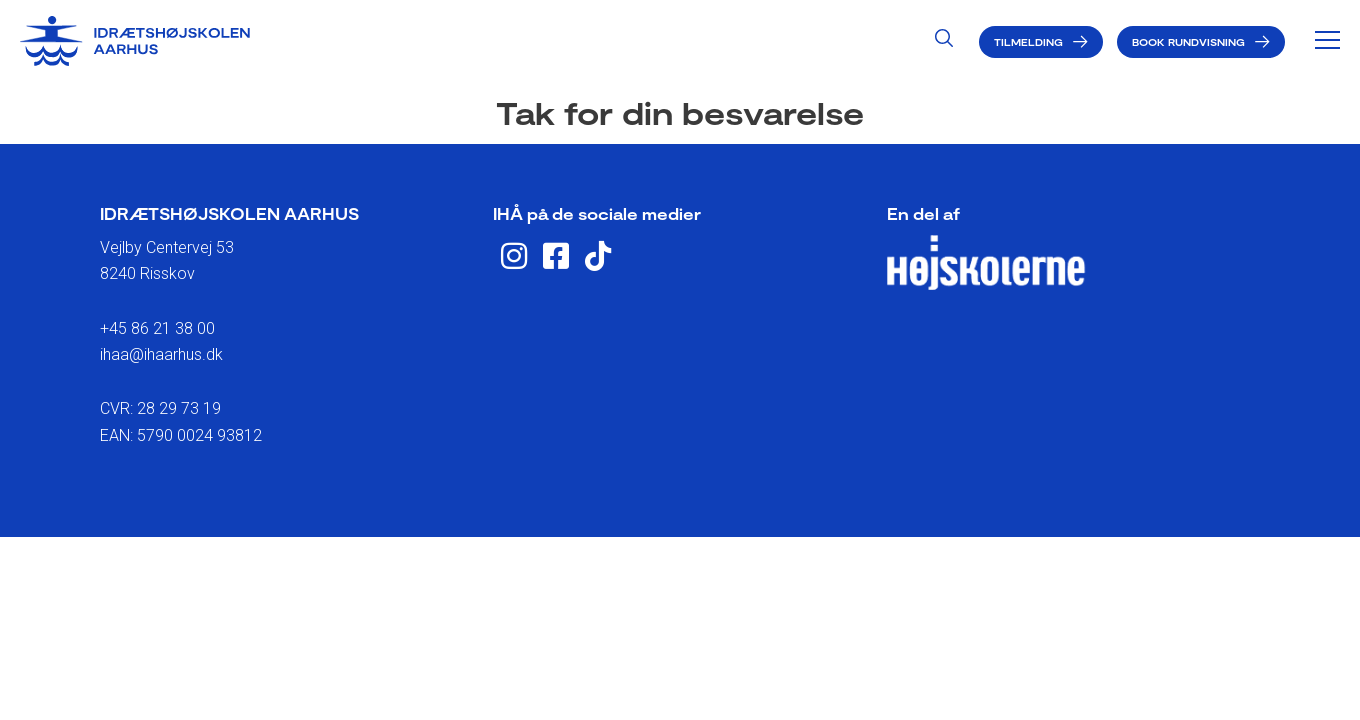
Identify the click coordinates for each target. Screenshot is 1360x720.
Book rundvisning (1188, 42)
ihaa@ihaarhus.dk (161, 354)
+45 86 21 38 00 (157, 328)
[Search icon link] (944, 40)
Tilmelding (1028, 42)
